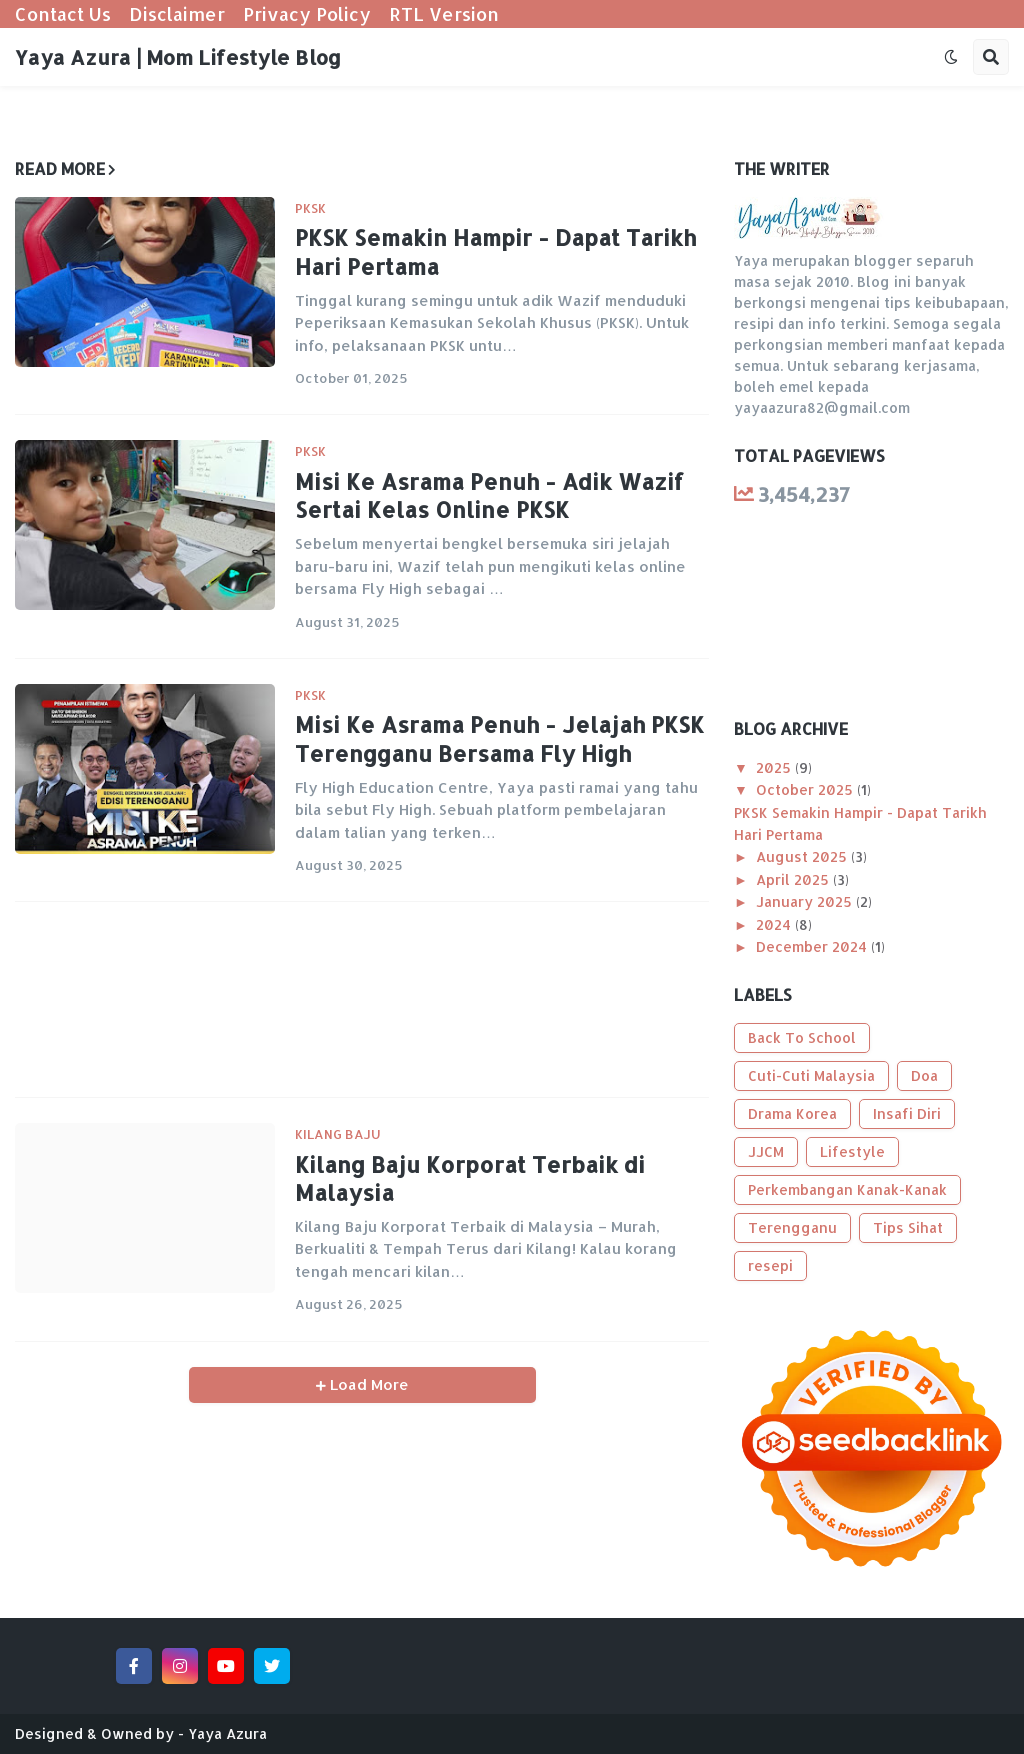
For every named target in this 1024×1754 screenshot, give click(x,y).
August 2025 (803, 856)
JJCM (766, 1151)
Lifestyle (852, 1151)
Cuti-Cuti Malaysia (811, 1075)
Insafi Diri (907, 1113)
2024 (775, 924)
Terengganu (792, 1227)
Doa (924, 1075)
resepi (770, 1265)
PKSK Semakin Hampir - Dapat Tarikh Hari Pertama (495, 251)
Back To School (802, 1037)
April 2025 (794, 879)
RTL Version (444, 13)
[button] (951, 57)
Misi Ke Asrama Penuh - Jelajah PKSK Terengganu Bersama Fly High (499, 738)
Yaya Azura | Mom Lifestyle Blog (178, 57)
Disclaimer (177, 13)
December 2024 (813, 946)
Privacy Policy (307, 13)
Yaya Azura (227, 1733)
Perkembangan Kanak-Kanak (847, 1189)
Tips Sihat (908, 1227)
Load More (367, 1384)
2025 (775, 767)
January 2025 (806, 901)
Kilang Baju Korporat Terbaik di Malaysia (470, 1178)
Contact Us (63, 13)
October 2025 (806, 789)
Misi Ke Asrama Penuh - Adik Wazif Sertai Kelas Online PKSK (489, 495)
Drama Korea (792, 1113)
